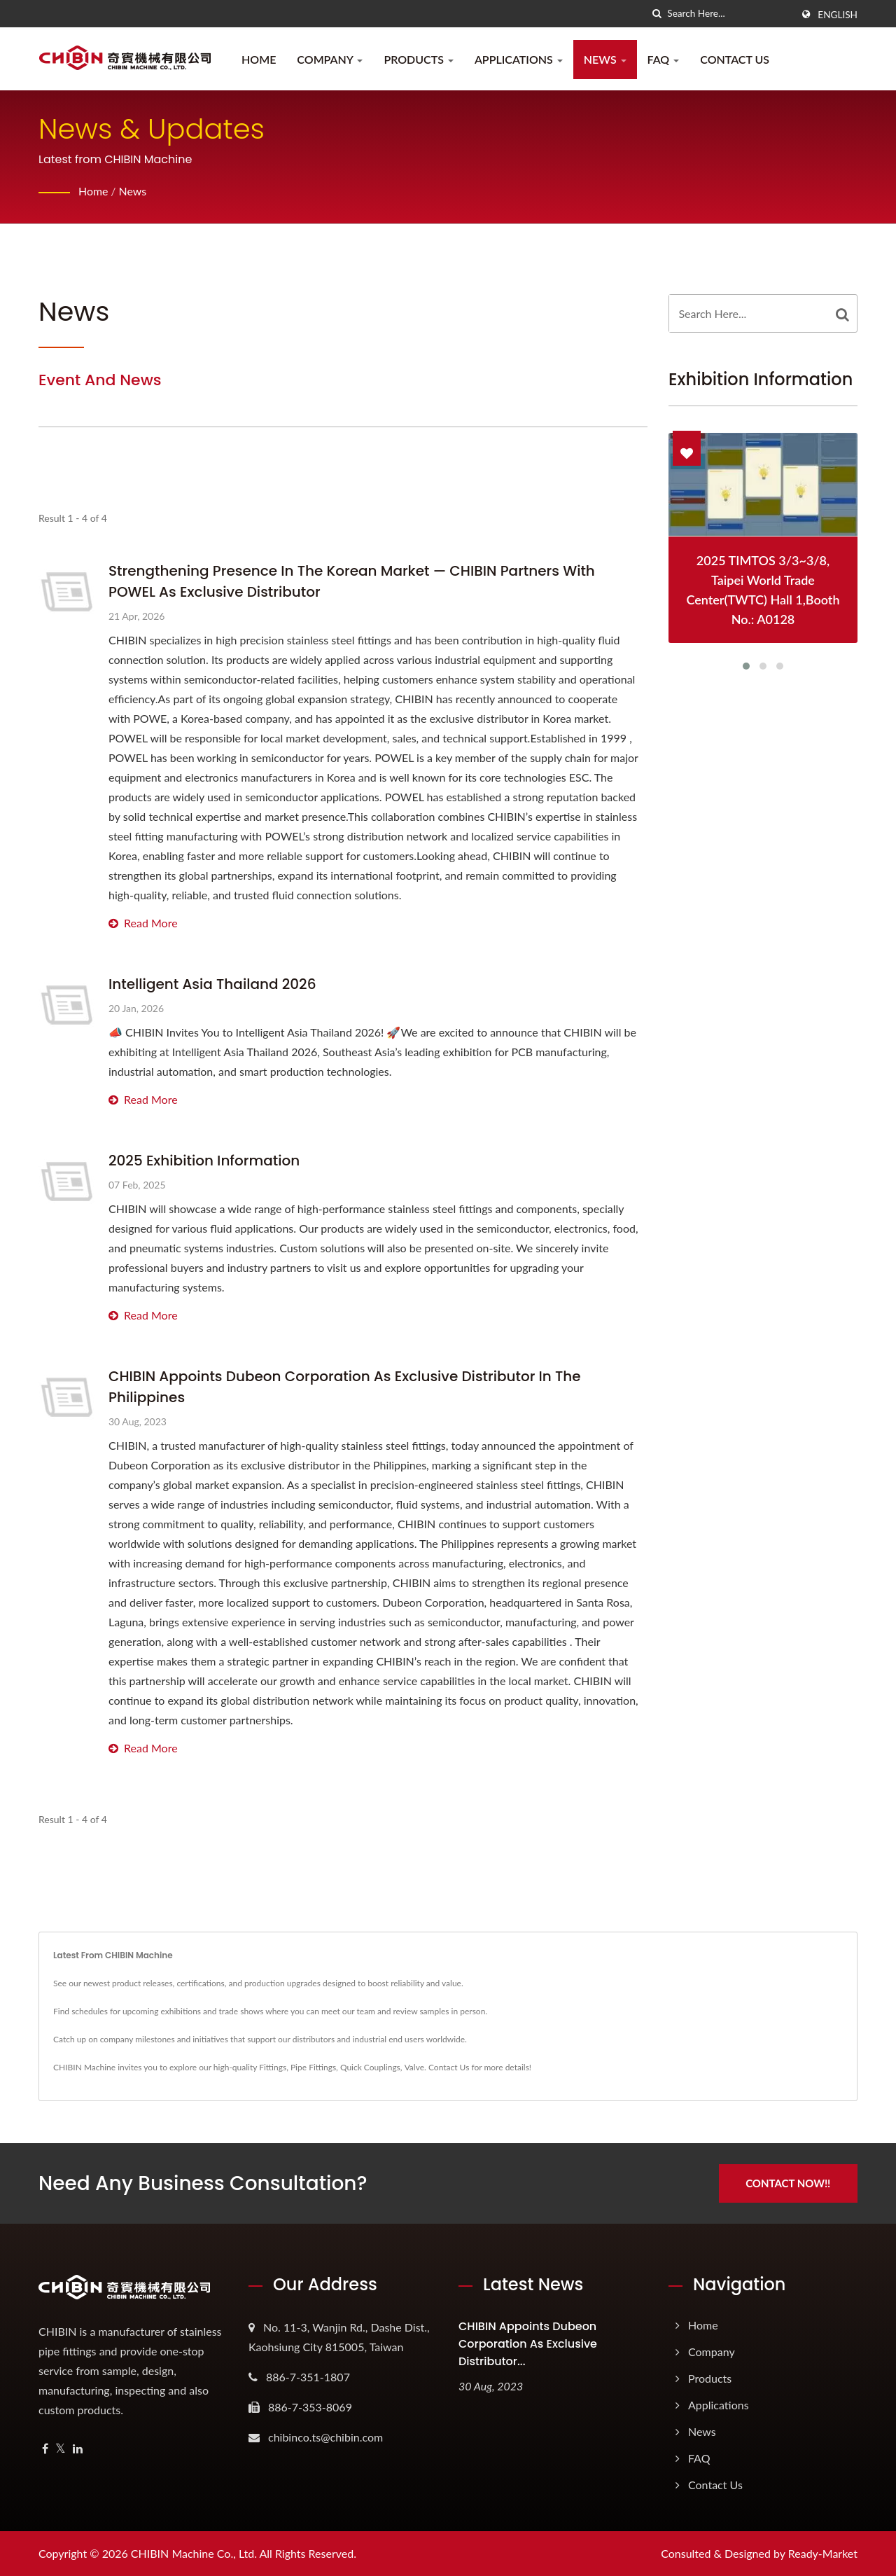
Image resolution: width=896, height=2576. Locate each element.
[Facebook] (45, 2449)
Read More (143, 922)
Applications (519, 59)
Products (419, 59)
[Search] (729, 13)
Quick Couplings (370, 2067)
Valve (414, 2067)
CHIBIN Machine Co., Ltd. (194, 2553)
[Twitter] (60, 2449)
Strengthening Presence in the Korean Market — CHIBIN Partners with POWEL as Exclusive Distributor (351, 581)
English (838, 14)
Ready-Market (823, 2553)
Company (330, 59)
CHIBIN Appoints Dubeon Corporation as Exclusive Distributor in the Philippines (344, 1386)
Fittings (272, 2067)
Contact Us (734, 59)
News (605, 59)
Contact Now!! (789, 2183)
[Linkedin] (78, 2449)
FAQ (664, 59)
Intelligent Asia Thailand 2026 (212, 984)
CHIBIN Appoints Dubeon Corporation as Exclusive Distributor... (527, 2343)
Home (258, 59)
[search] (656, 13)
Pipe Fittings (313, 2067)
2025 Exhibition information (204, 1160)
